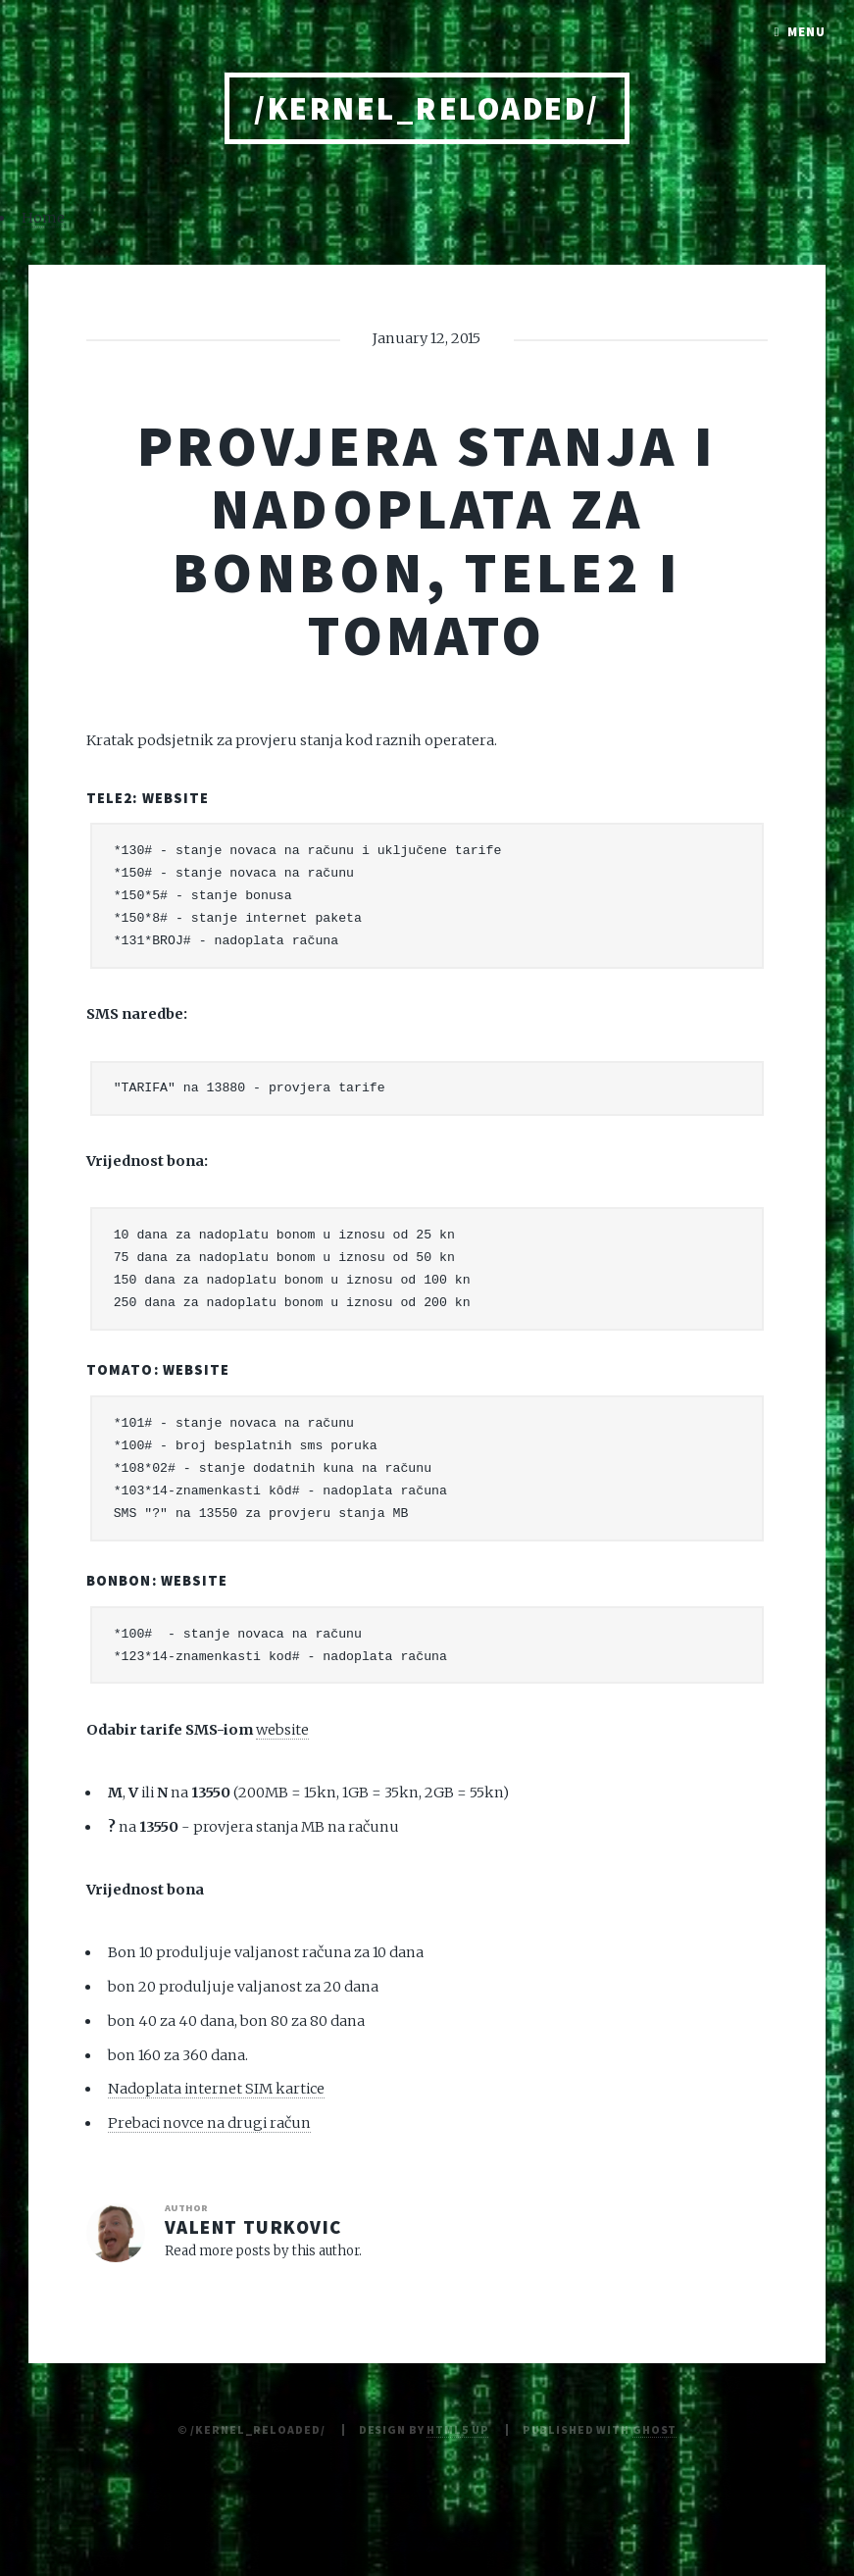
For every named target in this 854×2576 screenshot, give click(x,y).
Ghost (654, 2429)
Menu (806, 32)
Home (43, 218)
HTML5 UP (457, 2429)
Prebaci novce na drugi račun (209, 2123)
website (176, 798)
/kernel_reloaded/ (426, 108)
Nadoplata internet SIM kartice (216, 2088)
